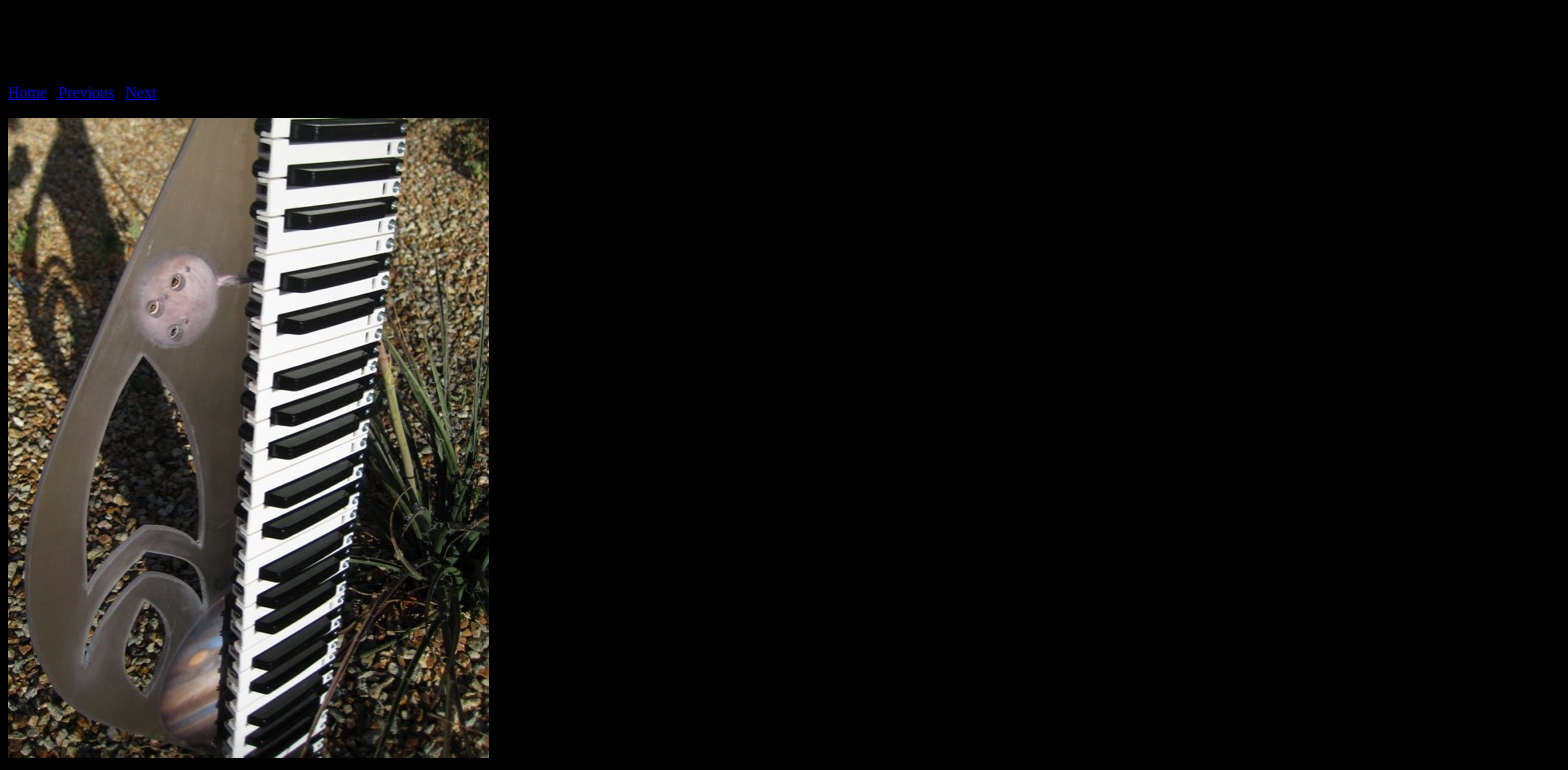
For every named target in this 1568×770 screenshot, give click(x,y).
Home (27, 92)
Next (141, 92)
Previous (86, 92)
